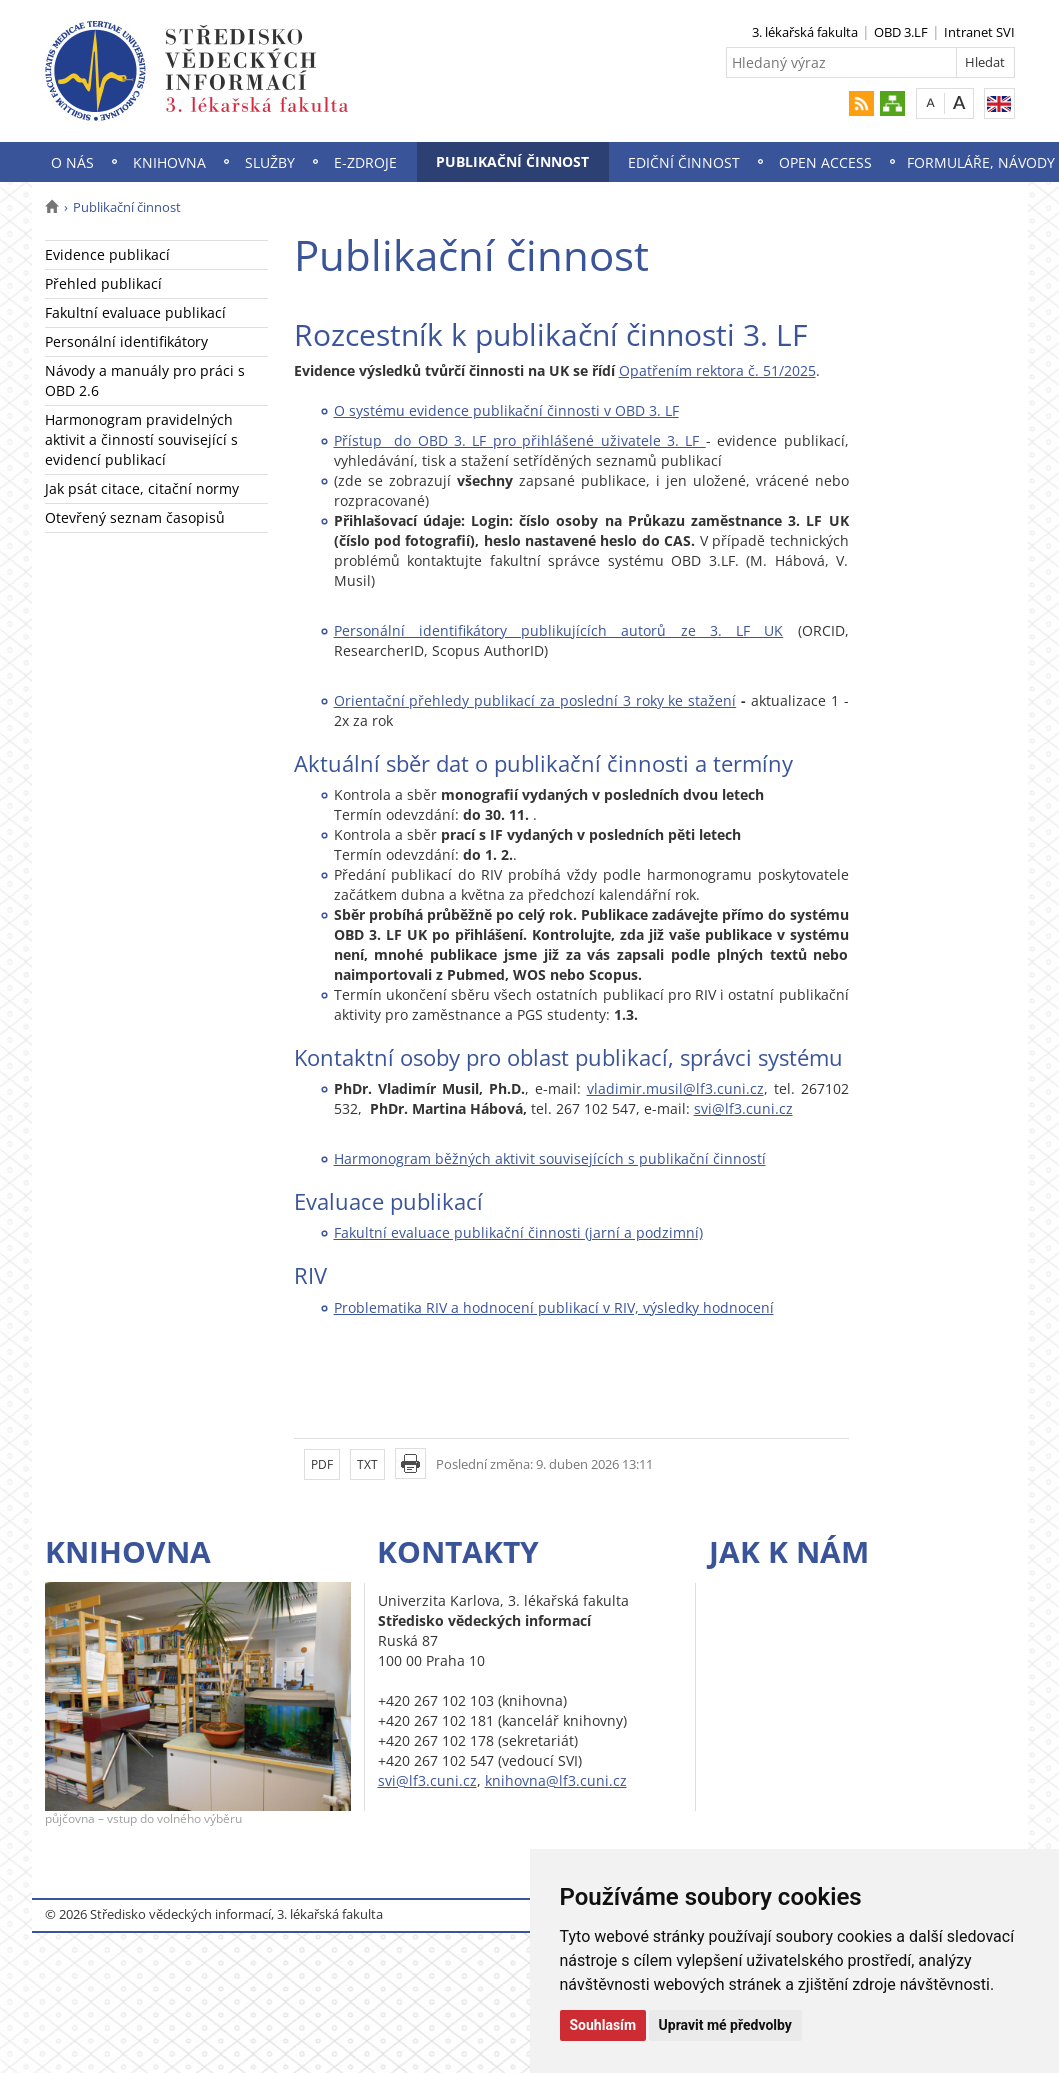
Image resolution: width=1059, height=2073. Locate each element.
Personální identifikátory (126, 341)
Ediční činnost (684, 162)
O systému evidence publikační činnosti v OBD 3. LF (506, 410)
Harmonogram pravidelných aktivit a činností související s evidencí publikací (141, 439)
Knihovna (169, 162)
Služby (270, 162)
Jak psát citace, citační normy (142, 488)
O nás (72, 162)
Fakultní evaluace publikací (135, 312)
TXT (367, 1464)
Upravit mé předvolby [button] (725, 2025)
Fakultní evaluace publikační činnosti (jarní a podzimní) (518, 1232)
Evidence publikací (107, 254)
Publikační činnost (512, 161)
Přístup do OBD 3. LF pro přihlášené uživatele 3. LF (520, 440)
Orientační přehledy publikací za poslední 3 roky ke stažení (535, 700)
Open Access (825, 162)
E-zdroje (365, 162)
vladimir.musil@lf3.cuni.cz (675, 1088)
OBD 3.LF (901, 32)
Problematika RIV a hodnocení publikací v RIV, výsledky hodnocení (554, 1307)
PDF (322, 1464)
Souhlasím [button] (603, 2025)
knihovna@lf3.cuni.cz (556, 1780)
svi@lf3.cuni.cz (743, 1108)
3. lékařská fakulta (805, 32)
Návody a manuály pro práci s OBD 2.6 (145, 380)
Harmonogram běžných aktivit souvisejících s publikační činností (550, 1158)
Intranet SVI (979, 32)
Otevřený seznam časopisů (135, 517)
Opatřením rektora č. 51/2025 (717, 370)
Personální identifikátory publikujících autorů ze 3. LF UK (559, 630)
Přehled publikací (103, 283)
